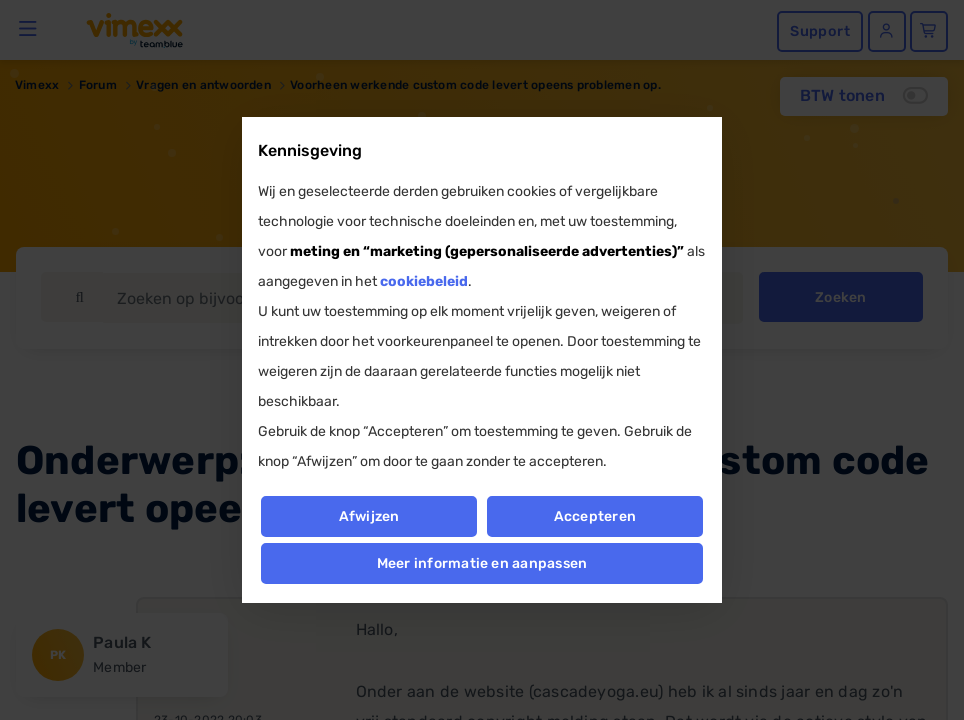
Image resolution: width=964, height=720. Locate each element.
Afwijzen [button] (368, 516)
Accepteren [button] (595, 516)
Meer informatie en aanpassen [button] (482, 563)
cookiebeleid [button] (424, 281)
